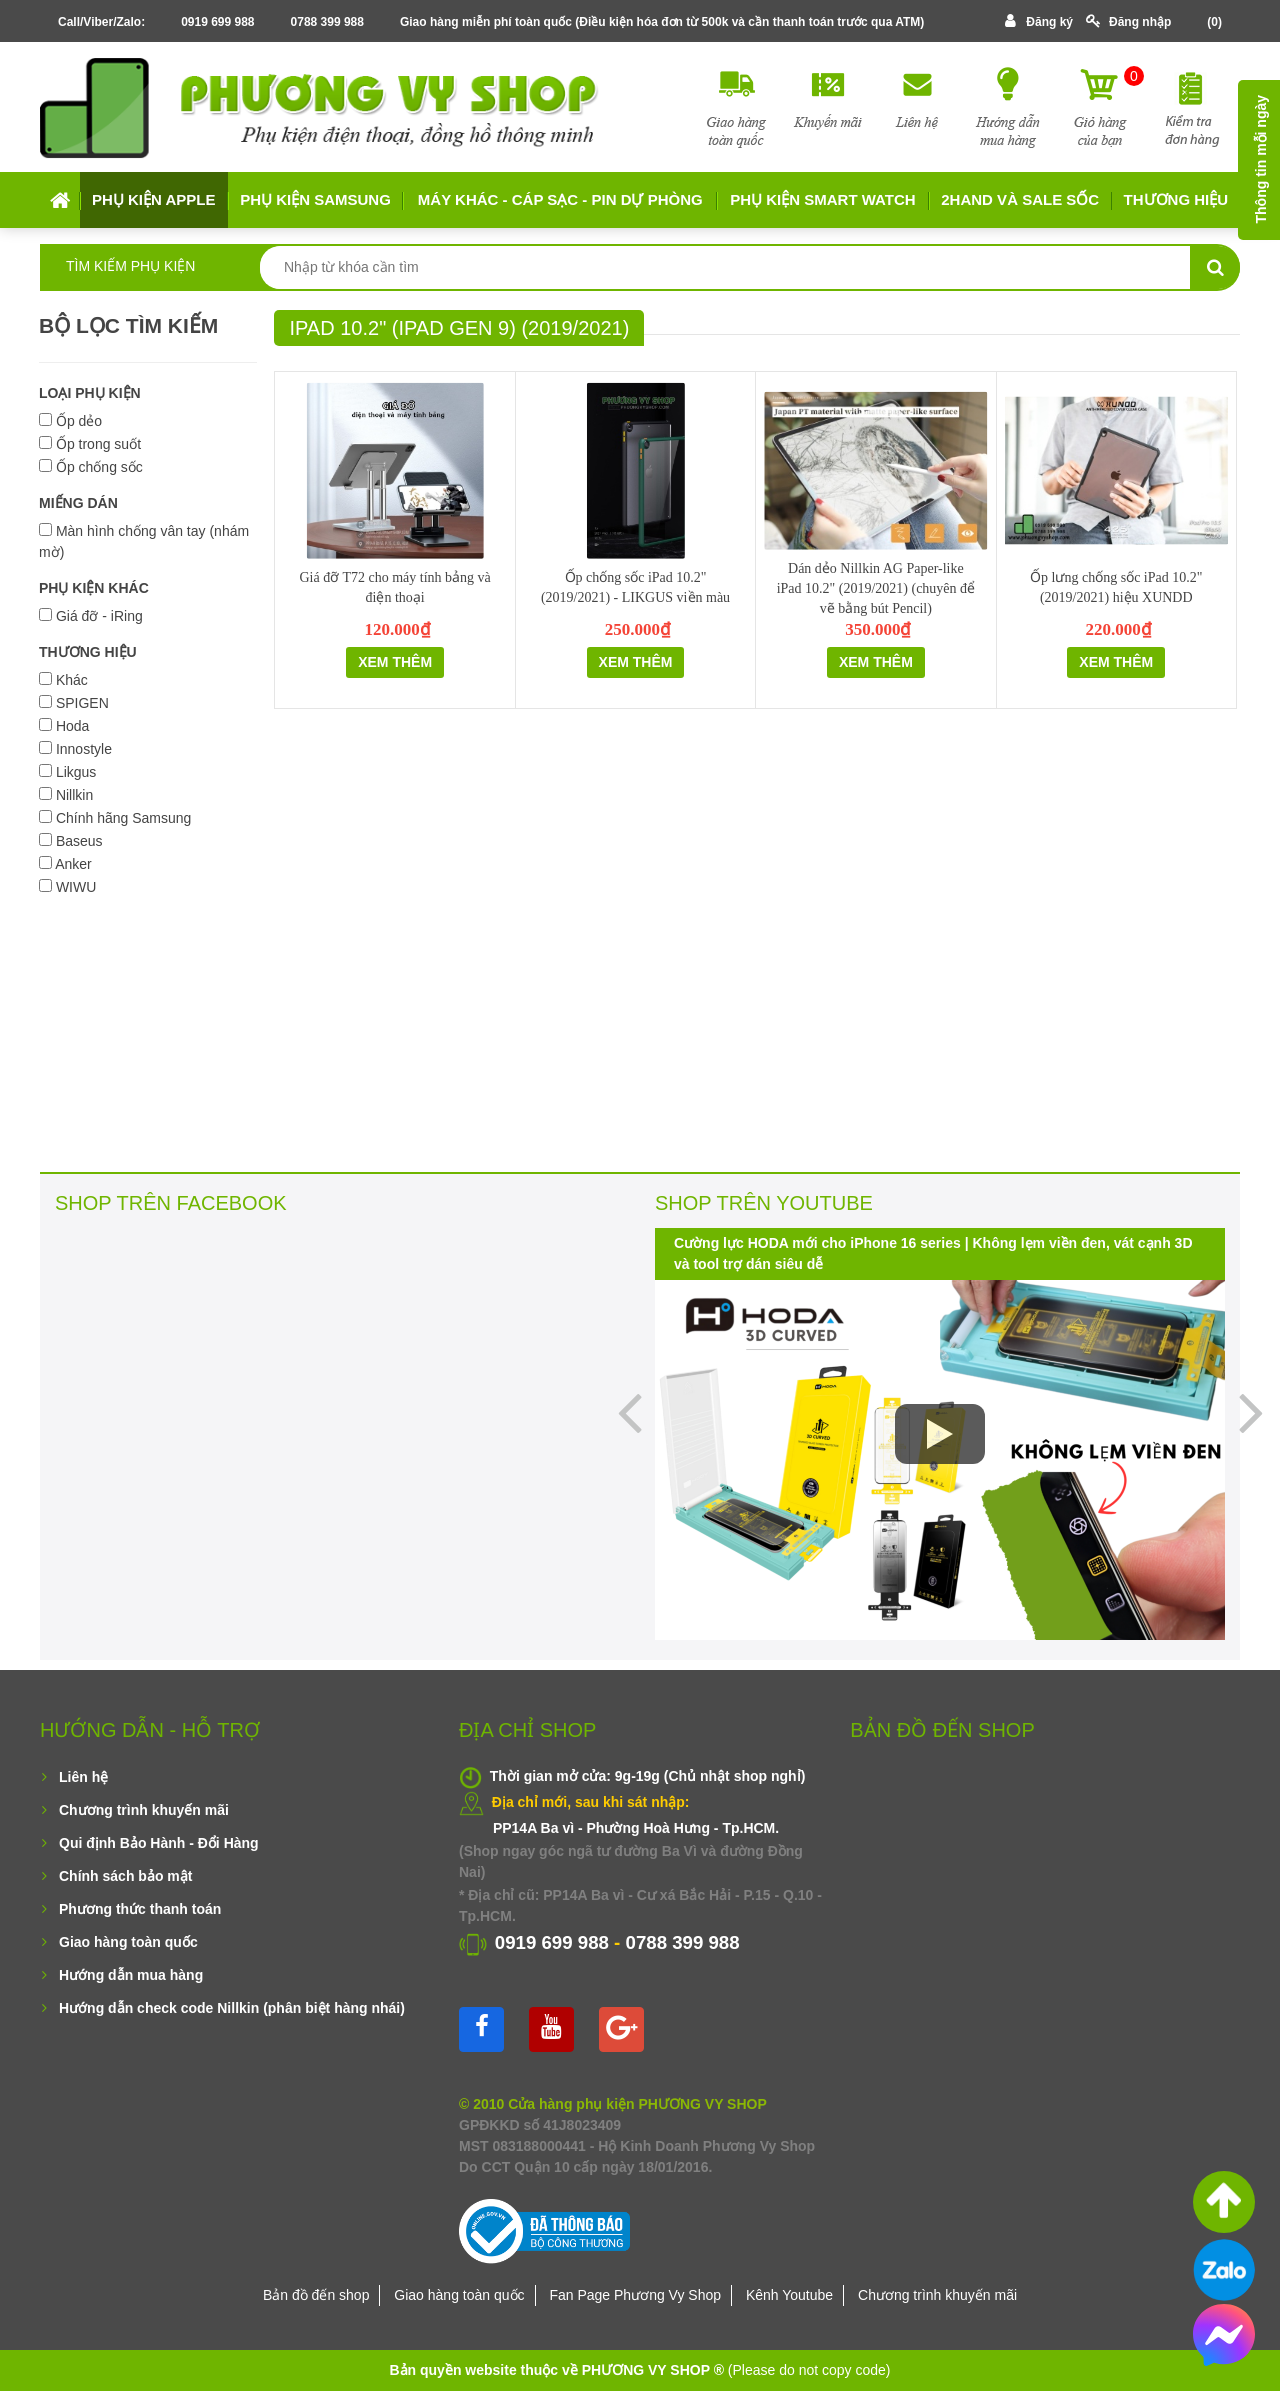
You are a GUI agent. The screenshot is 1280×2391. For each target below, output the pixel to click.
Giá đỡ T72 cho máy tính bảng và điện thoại (394, 587)
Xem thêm (395, 662)
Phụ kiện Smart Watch (822, 199)
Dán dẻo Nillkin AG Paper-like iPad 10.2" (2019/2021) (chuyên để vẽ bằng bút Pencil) (876, 588)
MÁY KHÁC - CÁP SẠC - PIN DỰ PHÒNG (560, 199)
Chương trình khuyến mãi (144, 1810)
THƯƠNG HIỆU (88, 652)
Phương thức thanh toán (140, 1909)
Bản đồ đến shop (316, 2295)
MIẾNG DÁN (78, 503)
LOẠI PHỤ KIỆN (90, 393)
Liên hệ (83, 1777)
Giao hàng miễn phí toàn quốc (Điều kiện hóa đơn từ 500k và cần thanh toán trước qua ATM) (662, 22)
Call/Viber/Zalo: (101, 22)
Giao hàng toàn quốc (128, 1942)
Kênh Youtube (789, 2295)
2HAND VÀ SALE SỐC (1020, 199)
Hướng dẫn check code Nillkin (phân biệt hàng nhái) (232, 2008)
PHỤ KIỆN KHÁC (94, 588)
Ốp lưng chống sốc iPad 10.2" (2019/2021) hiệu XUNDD (1116, 587)
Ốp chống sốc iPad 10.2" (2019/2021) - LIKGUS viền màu (635, 587)
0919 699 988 (217, 22)
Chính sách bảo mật (125, 1876)
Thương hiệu (1176, 199)
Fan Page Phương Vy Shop (635, 2295)
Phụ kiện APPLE (153, 199)
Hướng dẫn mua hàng (131, 1975)
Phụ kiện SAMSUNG (315, 199)
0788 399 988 (327, 22)
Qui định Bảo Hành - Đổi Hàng (159, 1843)
